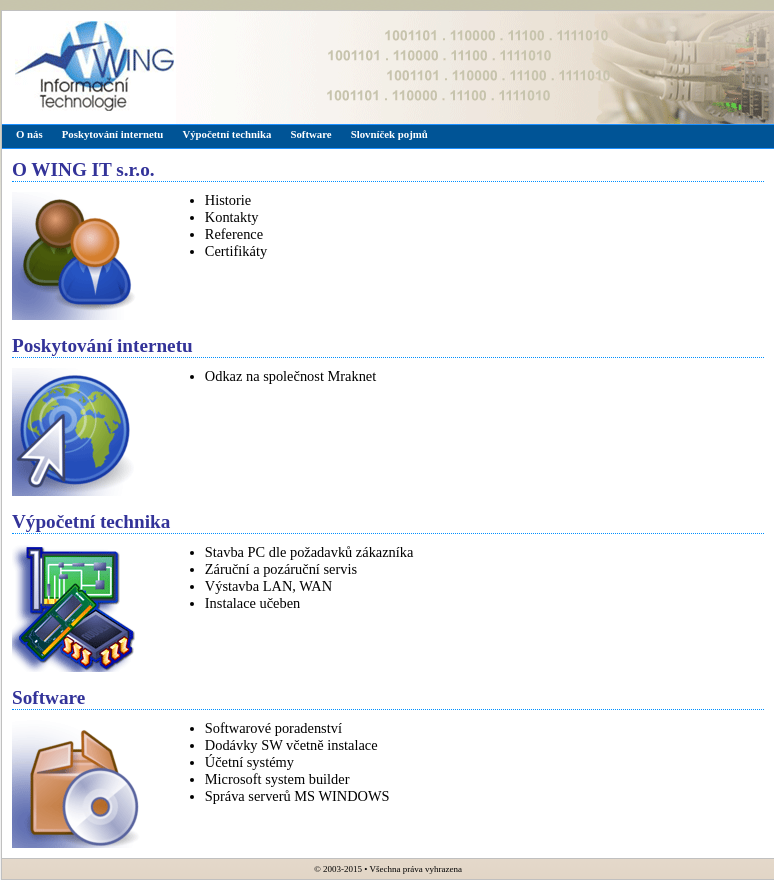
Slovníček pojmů (389, 134)
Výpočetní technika (226, 134)
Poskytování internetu (113, 134)
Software (310, 134)
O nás (29, 134)
